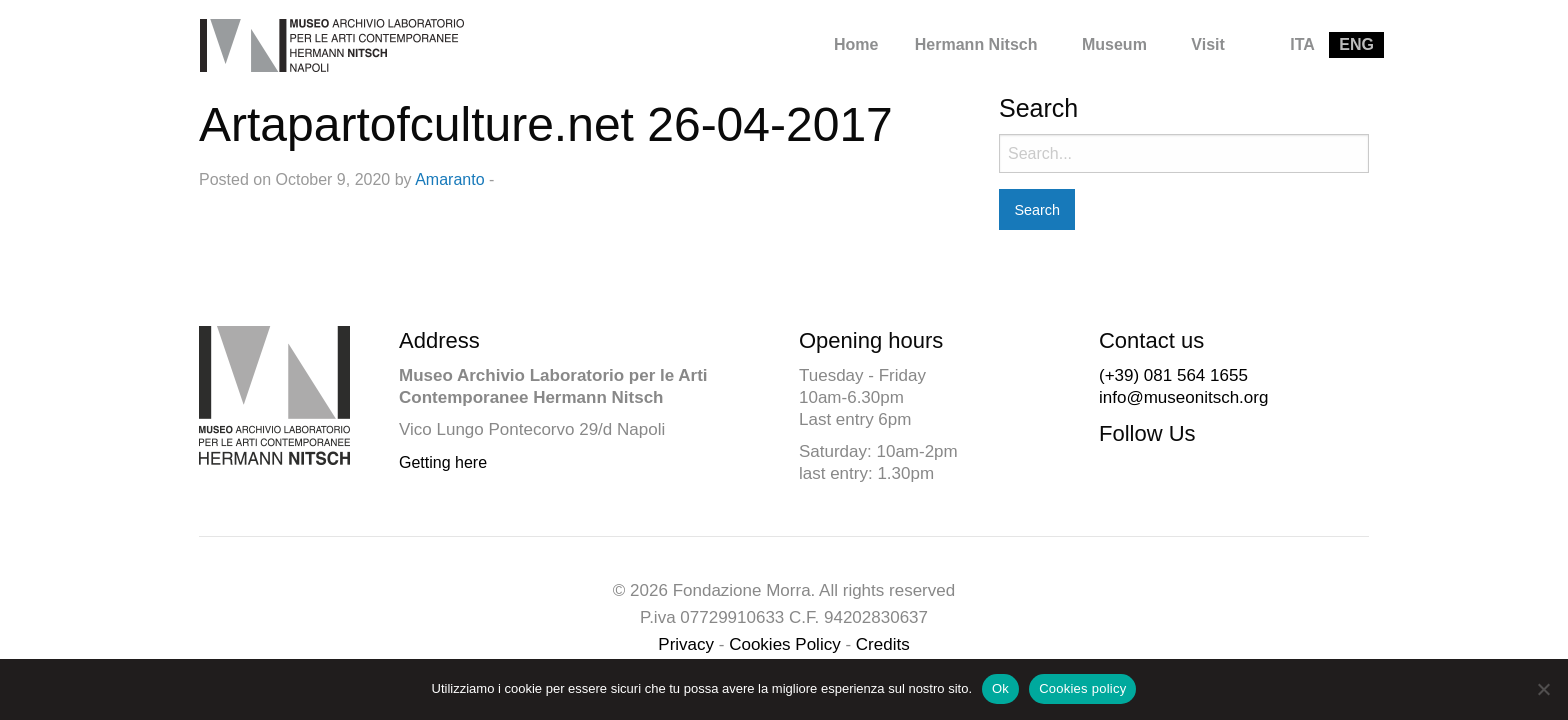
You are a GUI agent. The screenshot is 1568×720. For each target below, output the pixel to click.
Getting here (443, 462)
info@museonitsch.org (1183, 397)
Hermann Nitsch (976, 44)
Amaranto (449, 179)
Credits (883, 644)
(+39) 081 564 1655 (1173, 375)
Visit (1208, 44)
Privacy (686, 644)
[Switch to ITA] (1302, 45)
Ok (1000, 688)
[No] (1543, 689)
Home (856, 44)
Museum (1114, 44)
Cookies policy (1082, 688)
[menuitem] (856, 45)
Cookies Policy (785, 644)
